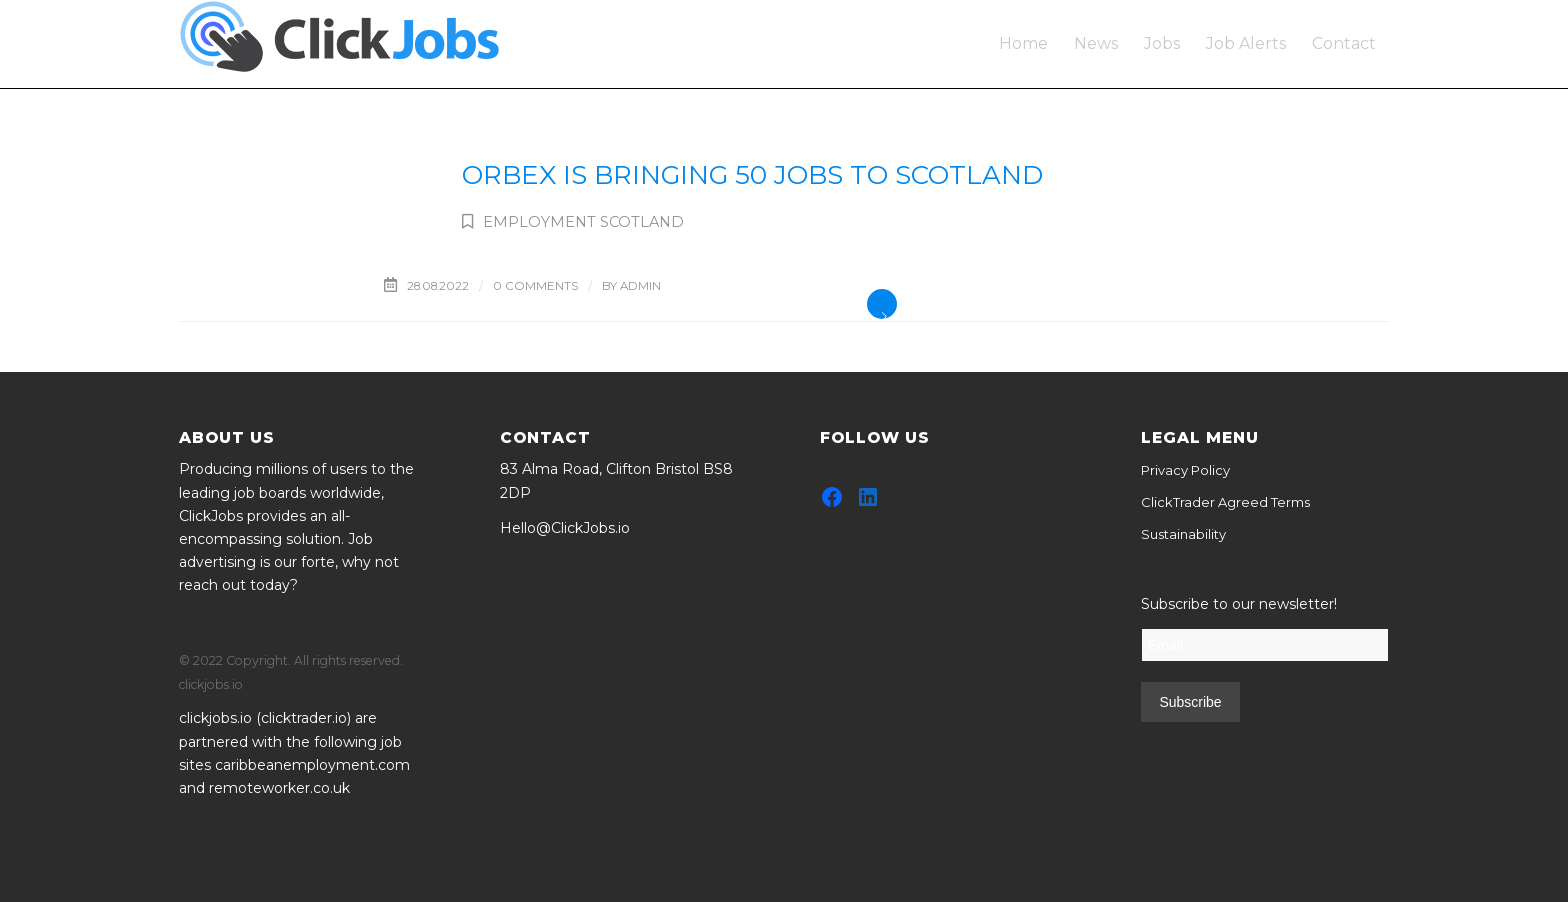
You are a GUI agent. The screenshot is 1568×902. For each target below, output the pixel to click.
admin (640, 286)
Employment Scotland (583, 222)
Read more (882, 304)
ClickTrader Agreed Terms (1225, 502)
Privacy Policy (1185, 470)
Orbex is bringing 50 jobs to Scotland (752, 175)
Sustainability (1183, 534)
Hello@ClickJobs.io (565, 528)
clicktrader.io (304, 718)
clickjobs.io (215, 718)
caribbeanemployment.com (312, 765)
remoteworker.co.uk (279, 788)
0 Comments (535, 286)
